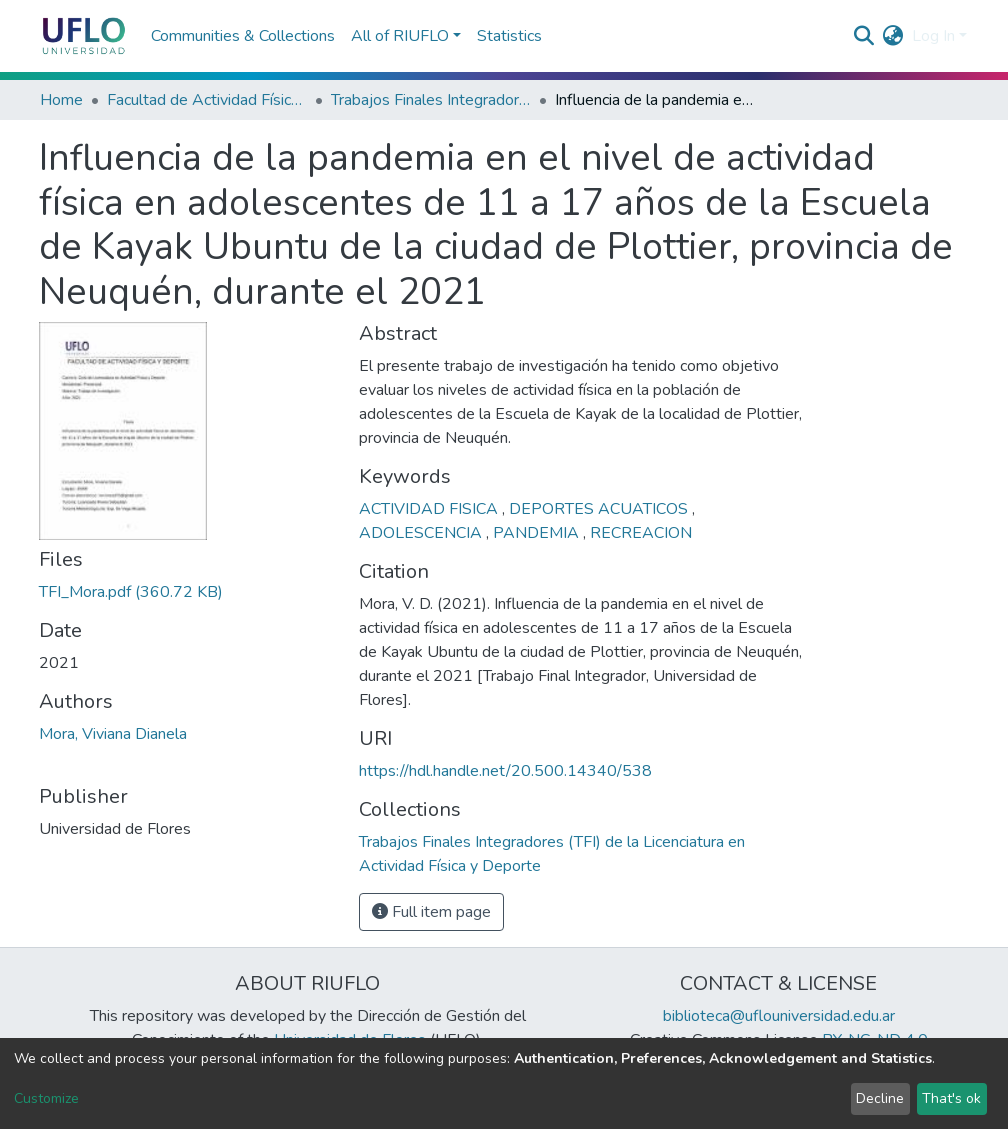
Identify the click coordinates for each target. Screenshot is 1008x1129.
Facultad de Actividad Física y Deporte (207, 100)
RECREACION (641, 533)
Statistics (509, 36)
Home (61, 100)
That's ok (951, 1098)
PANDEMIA (538, 533)
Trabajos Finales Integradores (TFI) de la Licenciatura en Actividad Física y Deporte (431, 100)
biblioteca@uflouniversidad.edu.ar (779, 1016)
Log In (933, 36)
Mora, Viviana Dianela (113, 734)
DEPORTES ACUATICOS (600, 509)
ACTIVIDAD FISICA (430, 509)
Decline (880, 1098)
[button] (893, 36)
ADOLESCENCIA (422, 533)
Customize (46, 1098)
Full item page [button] (431, 912)
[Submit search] (864, 36)
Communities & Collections (243, 36)
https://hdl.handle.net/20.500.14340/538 (505, 771)
